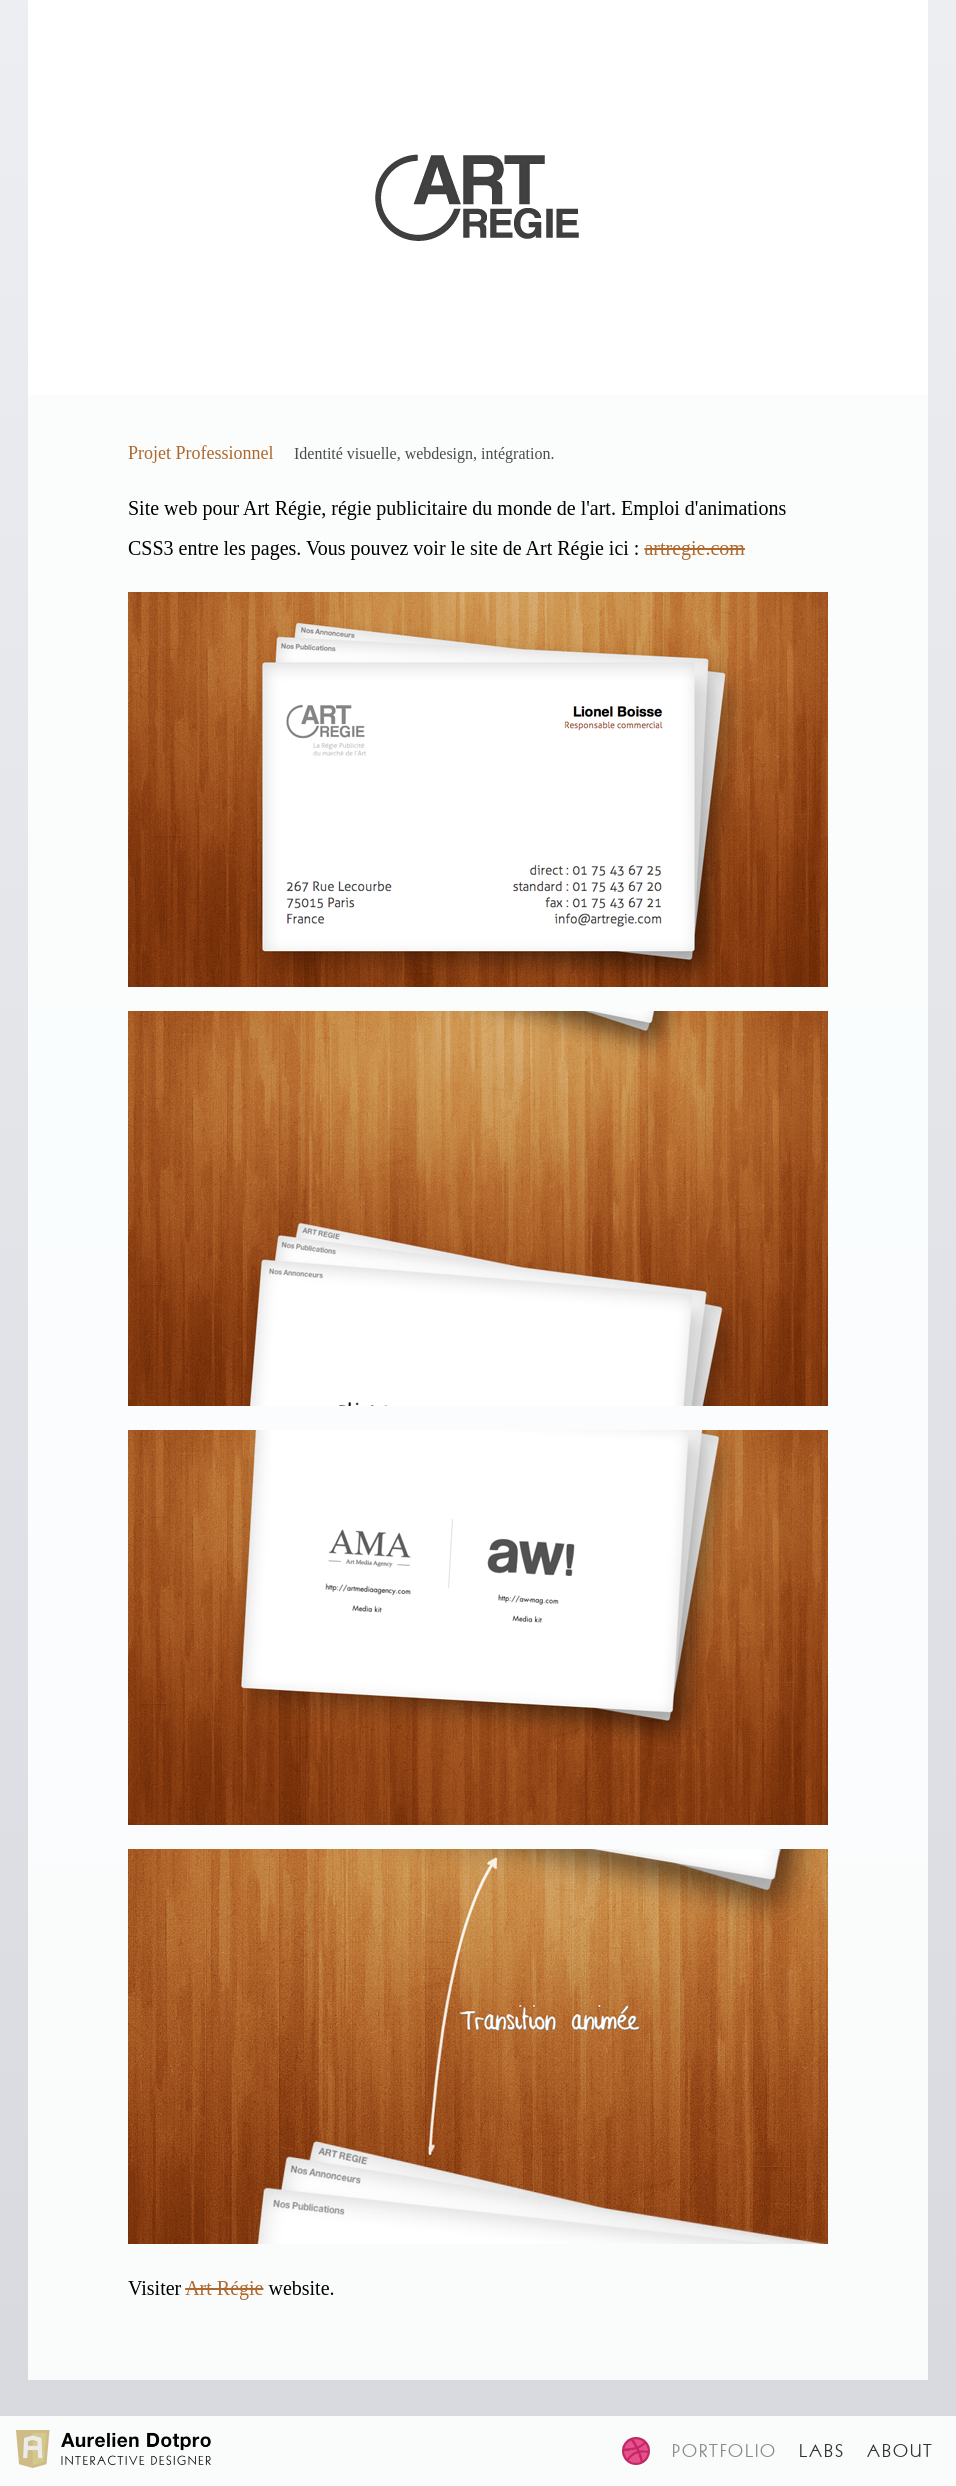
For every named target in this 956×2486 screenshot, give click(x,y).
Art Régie (224, 2288)
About (900, 2451)
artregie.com (694, 548)
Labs (822, 2451)
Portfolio (724, 2451)
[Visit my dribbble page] (647, 2451)
